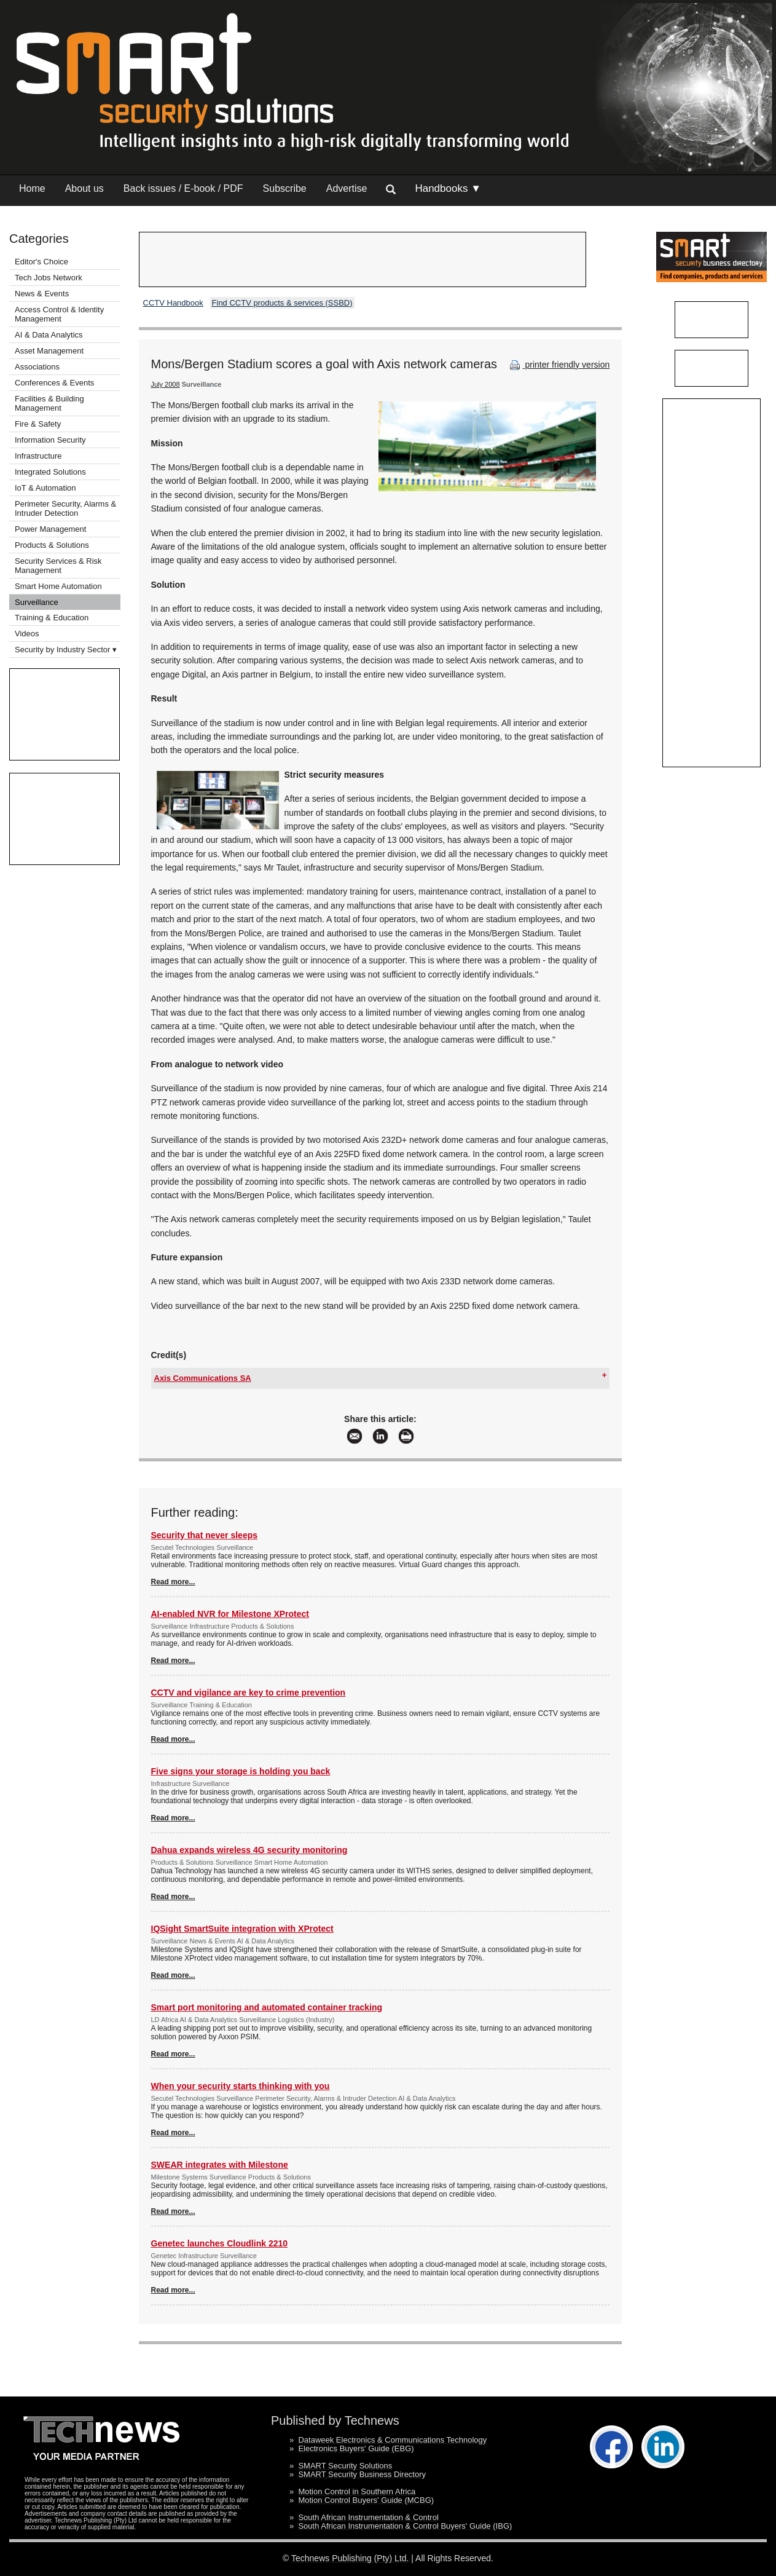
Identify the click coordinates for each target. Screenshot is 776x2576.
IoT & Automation (45, 487)
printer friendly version (558, 364)
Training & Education (51, 617)
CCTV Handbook (173, 302)
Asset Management (49, 350)
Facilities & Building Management (49, 403)
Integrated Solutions (50, 471)
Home (32, 188)
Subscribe (285, 188)
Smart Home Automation (59, 586)
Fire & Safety (38, 424)
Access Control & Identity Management (59, 314)
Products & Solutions (52, 545)
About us (84, 188)
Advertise (346, 188)
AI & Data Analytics (49, 334)
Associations (37, 366)
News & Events (42, 293)
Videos (27, 633)
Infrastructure (38, 455)
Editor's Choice (41, 261)
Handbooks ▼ (448, 188)
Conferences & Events (54, 382)
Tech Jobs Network (48, 277)
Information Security (50, 439)
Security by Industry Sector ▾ (66, 649)
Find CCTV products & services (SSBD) (282, 302)
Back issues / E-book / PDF (183, 188)
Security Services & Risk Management (58, 565)
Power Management (50, 529)
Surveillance (36, 602)
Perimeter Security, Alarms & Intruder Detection (65, 508)
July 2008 (165, 384)
